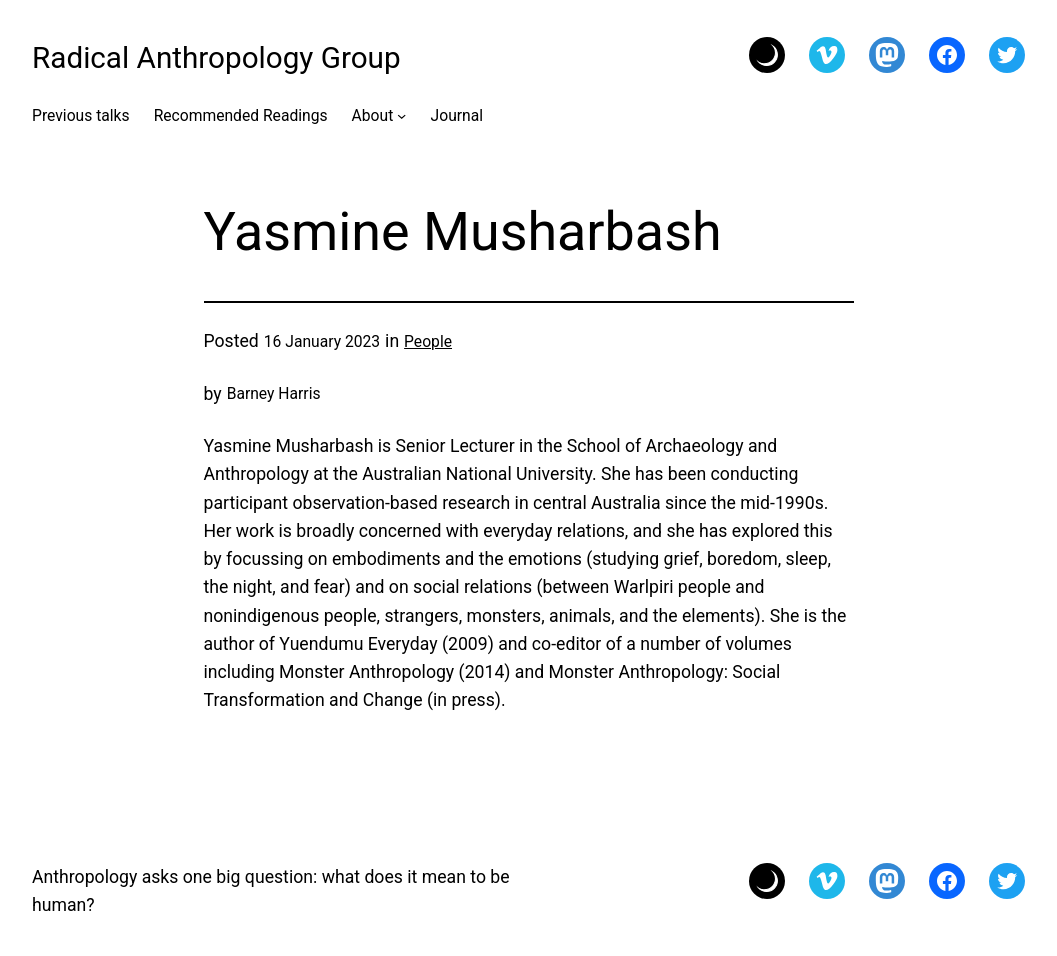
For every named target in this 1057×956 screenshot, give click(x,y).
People (428, 341)
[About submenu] (401, 114)
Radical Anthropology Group (216, 57)
